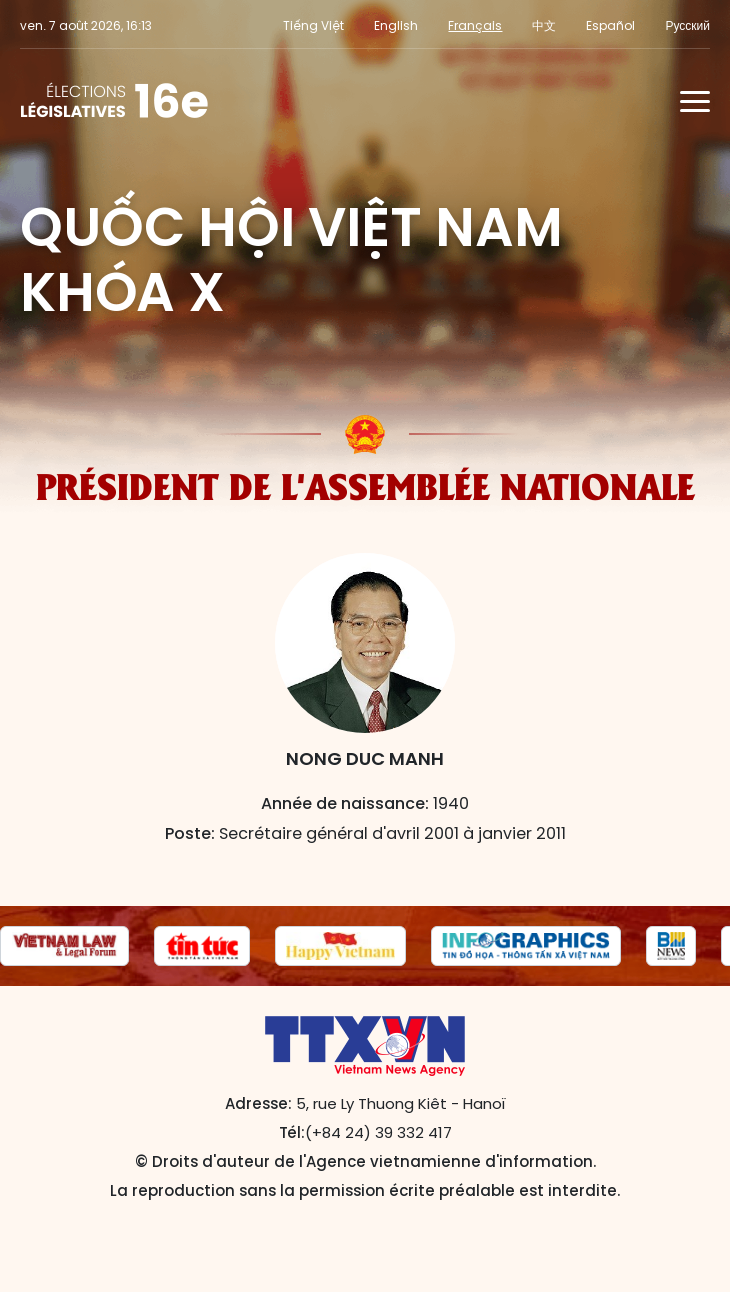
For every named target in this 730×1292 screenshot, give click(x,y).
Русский (687, 25)
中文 (544, 25)
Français (475, 25)
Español (610, 25)
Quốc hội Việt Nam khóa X (291, 259)
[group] (64, 946)
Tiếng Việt (313, 25)
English (396, 25)
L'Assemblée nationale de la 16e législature (114, 101)
